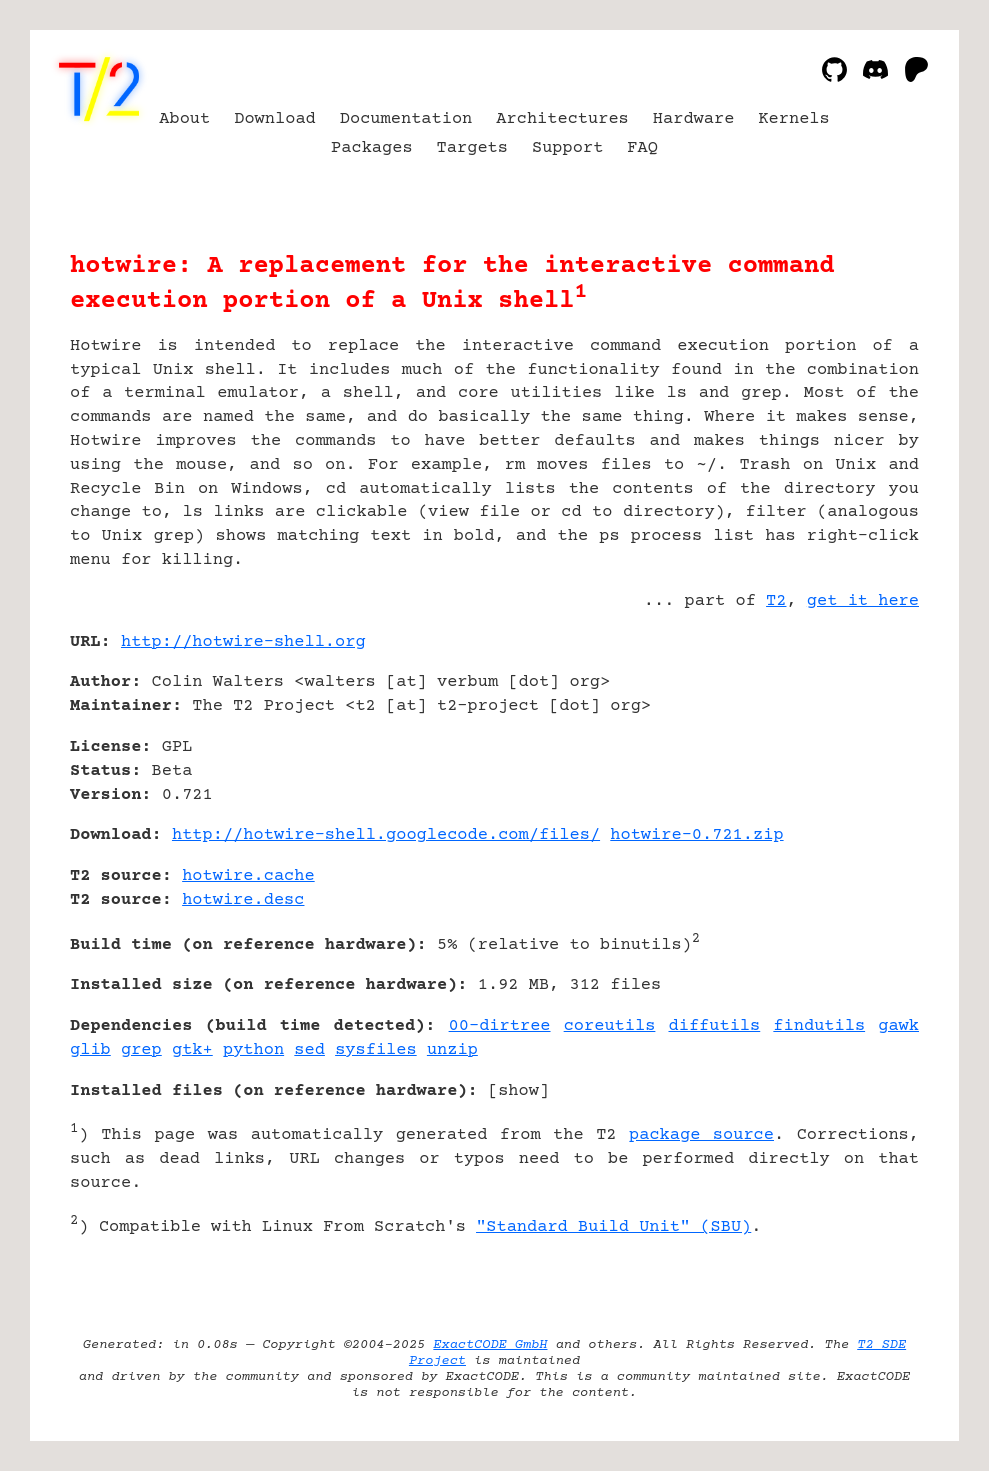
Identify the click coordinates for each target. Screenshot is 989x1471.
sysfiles (376, 1050)
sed (309, 1050)
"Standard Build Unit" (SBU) (613, 1227)
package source (701, 1135)
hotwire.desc (243, 900)
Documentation (406, 119)
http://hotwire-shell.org (243, 642)
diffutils (715, 1026)
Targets (472, 148)
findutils (819, 1026)
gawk (898, 1026)
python (253, 1050)
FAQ (642, 148)
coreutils (610, 1026)
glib (90, 1050)
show (518, 1091)
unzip (452, 1050)
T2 (776, 601)
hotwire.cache (248, 876)
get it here (863, 601)
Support (567, 148)
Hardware (694, 119)
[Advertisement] (859, 761)
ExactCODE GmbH (490, 1345)
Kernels (793, 119)
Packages (372, 148)
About (184, 119)
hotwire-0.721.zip (696, 835)
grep (141, 1050)
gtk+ (192, 1050)
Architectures (562, 119)
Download (275, 119)
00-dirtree (500, 1026)
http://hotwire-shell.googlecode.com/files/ (386, 835)
